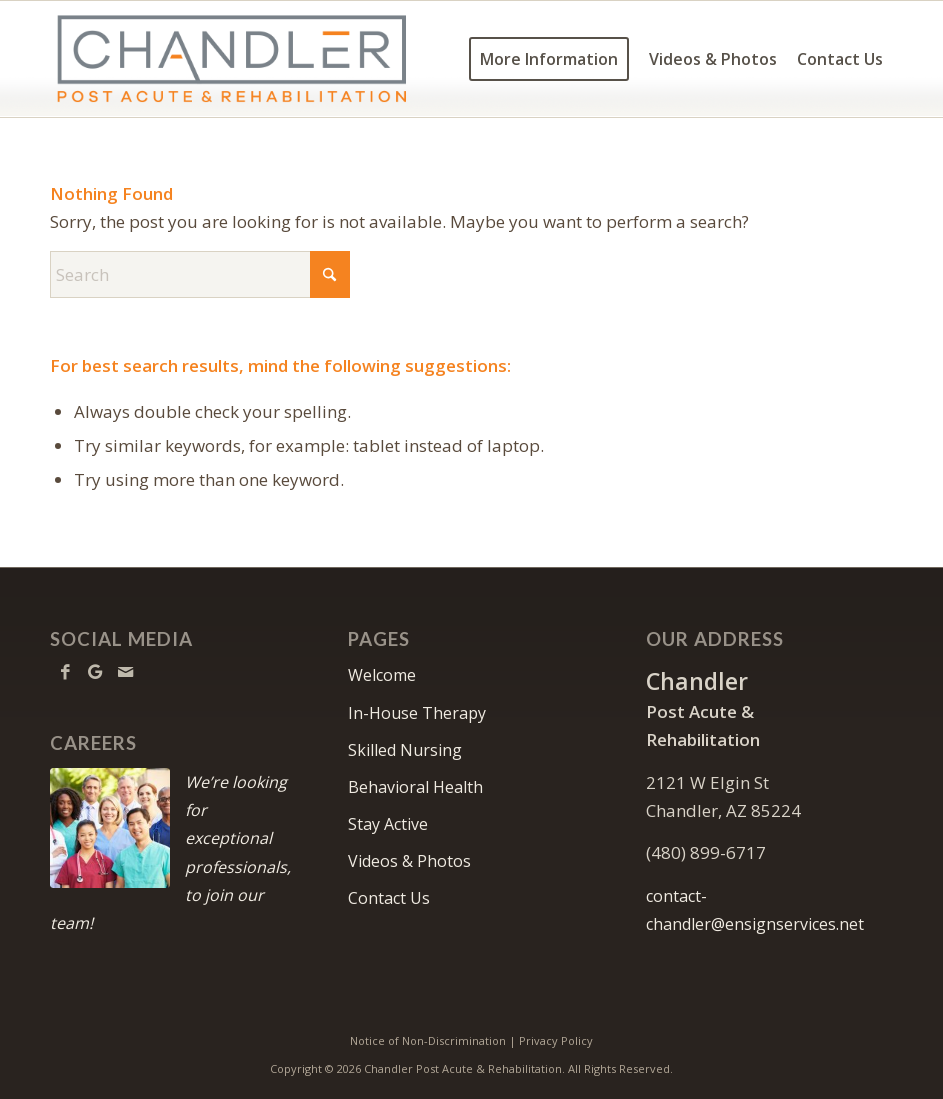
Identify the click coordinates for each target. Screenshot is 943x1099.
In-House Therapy (417, 713)
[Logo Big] (232, 59)
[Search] (200, 274)
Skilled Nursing (405, 750)
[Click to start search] (330, 274)
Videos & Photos (409, 861)
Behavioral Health (415, 787)
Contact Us (389, 898)
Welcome (382, 675)
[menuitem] (549, 59)
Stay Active (388, 824)
